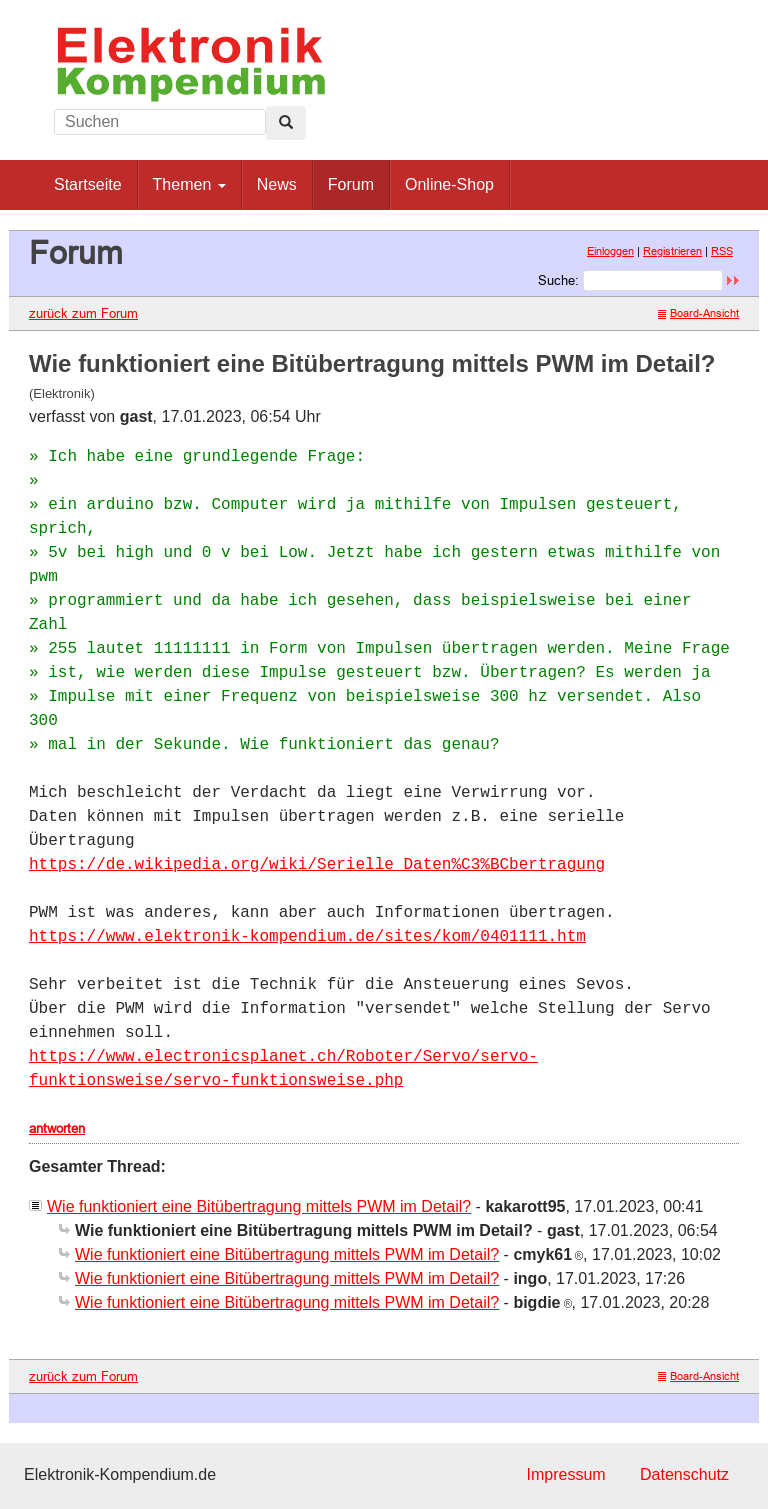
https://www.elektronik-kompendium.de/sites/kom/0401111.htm (307, 937)
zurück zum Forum (83, 313)
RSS (722, 251)
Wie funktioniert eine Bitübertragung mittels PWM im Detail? (259, 1206)
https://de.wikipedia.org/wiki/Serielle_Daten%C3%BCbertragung (317, 865)
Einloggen (610, 251)
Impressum (565, 1474)
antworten (57, 1128)
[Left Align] (286, 123)
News (277, 184)
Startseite (88, 184)
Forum (351, 184)
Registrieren (672, 251)
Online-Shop (449, 184)
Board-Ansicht (698, 313)
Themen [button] (189, 184)
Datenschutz (684, 1474)
